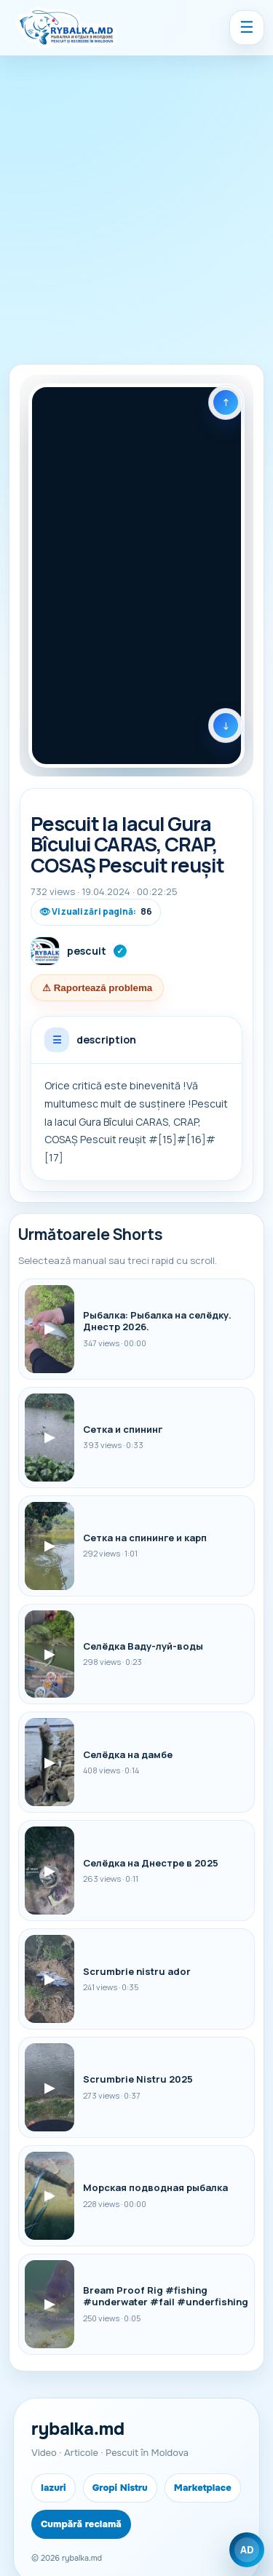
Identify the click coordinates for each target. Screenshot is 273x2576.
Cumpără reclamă (81, 2524)
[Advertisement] (136, 199)
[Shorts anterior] (225, 402)
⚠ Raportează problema (97, 987)
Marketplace (203, 2487)
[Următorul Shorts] (225, 725)
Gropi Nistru (120, 2487)
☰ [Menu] (247, 27)
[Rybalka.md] (66, 27)
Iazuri (53, 2487)
